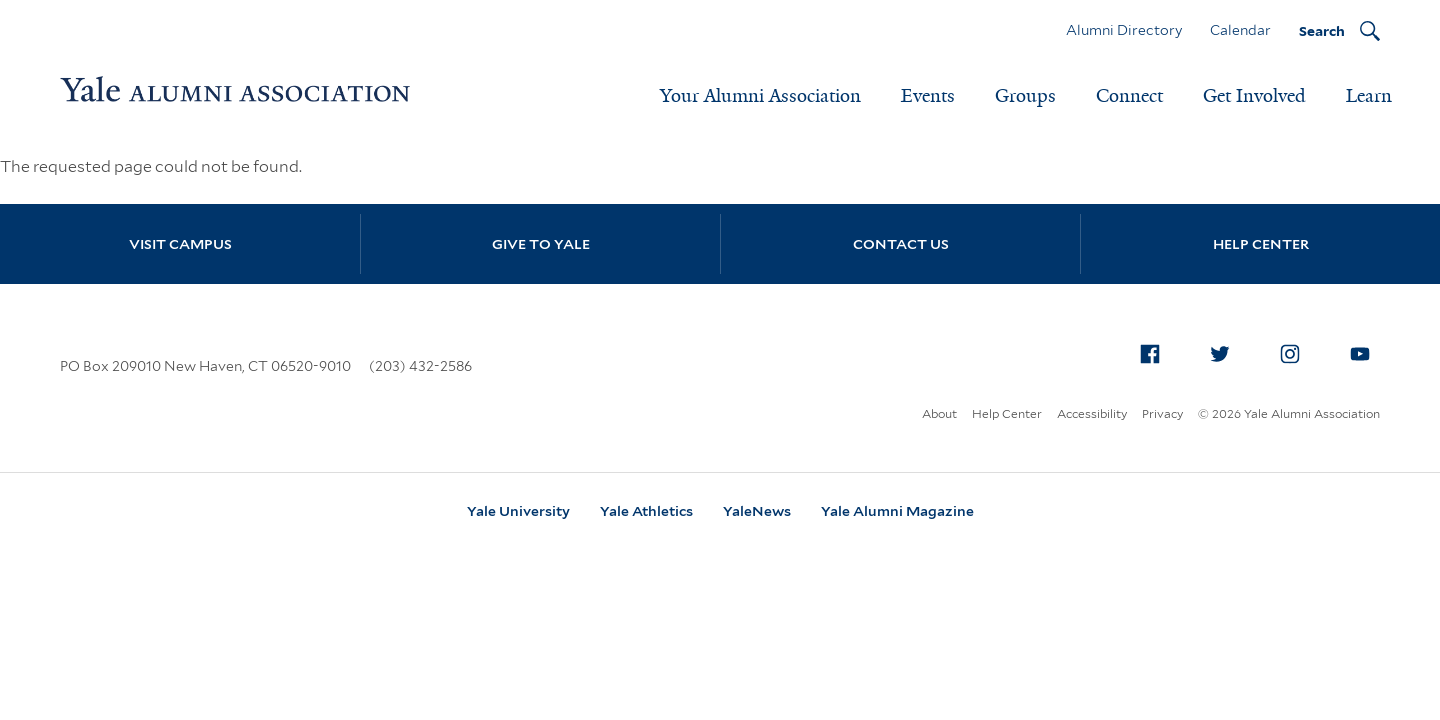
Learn (1369, 96)
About (939, 413)
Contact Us (901, 244)
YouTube (1366, 350)
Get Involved (1254, 96)
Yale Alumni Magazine (897, 511)
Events (928, 96)
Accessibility (1092, 413)
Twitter (1226, 350)
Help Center (1261, 244)
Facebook (1156, 350)
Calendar (1240, 30)
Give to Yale (541, 244)
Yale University (518, 511)
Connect (1129, 96)
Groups (1025, 96)
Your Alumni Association (760, 96)
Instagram (1296, 350)
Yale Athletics (646, 511)
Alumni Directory (1124, 30)
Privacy (1162, 413)
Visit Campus (180, 244)
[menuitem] (1150, 354)
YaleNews (757, 511)
